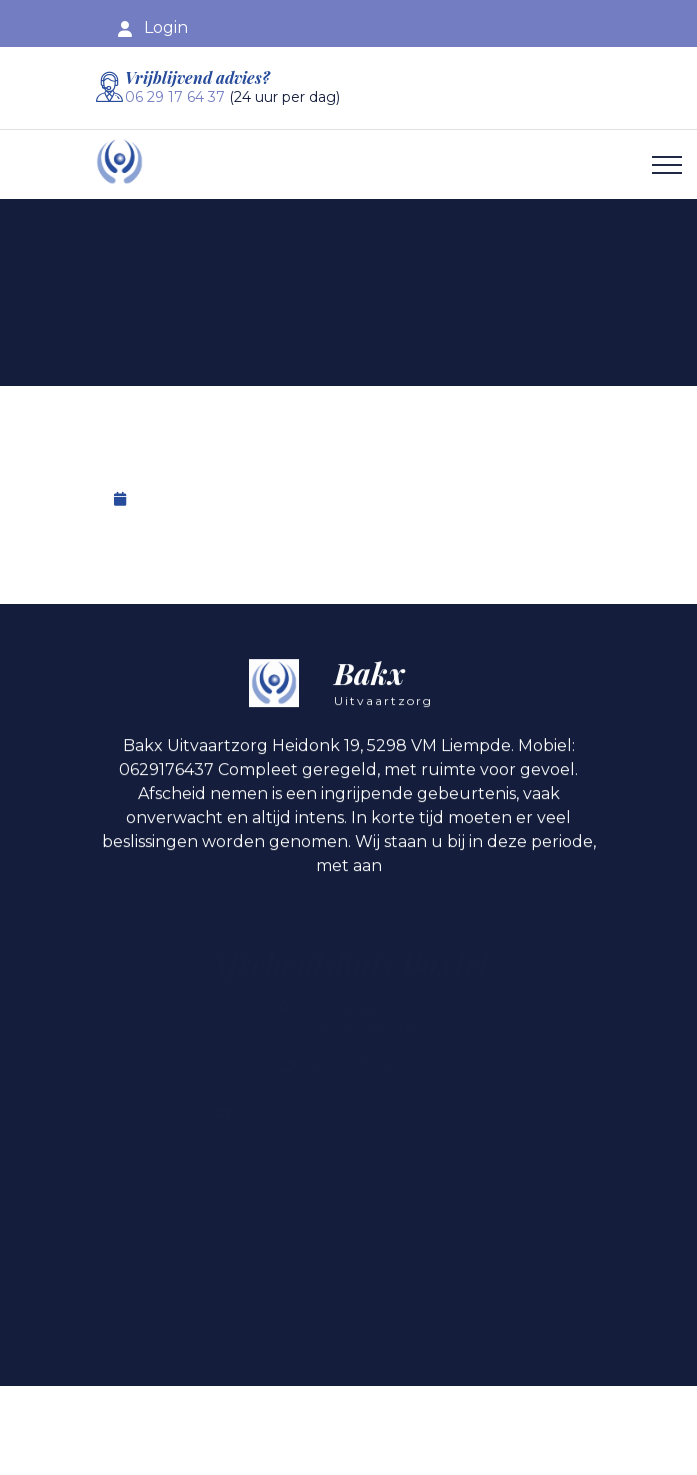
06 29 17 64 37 (175, 97)
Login (166, 27)
